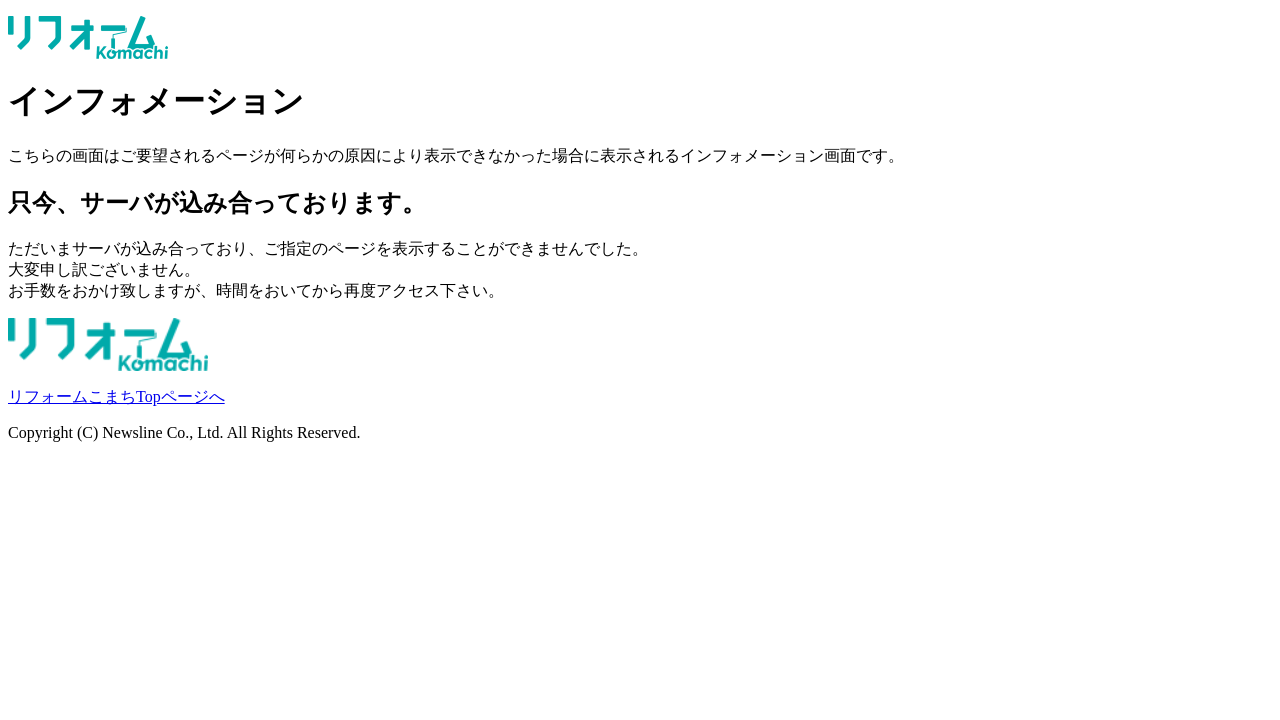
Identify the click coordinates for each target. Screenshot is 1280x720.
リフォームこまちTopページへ (116, 396)
